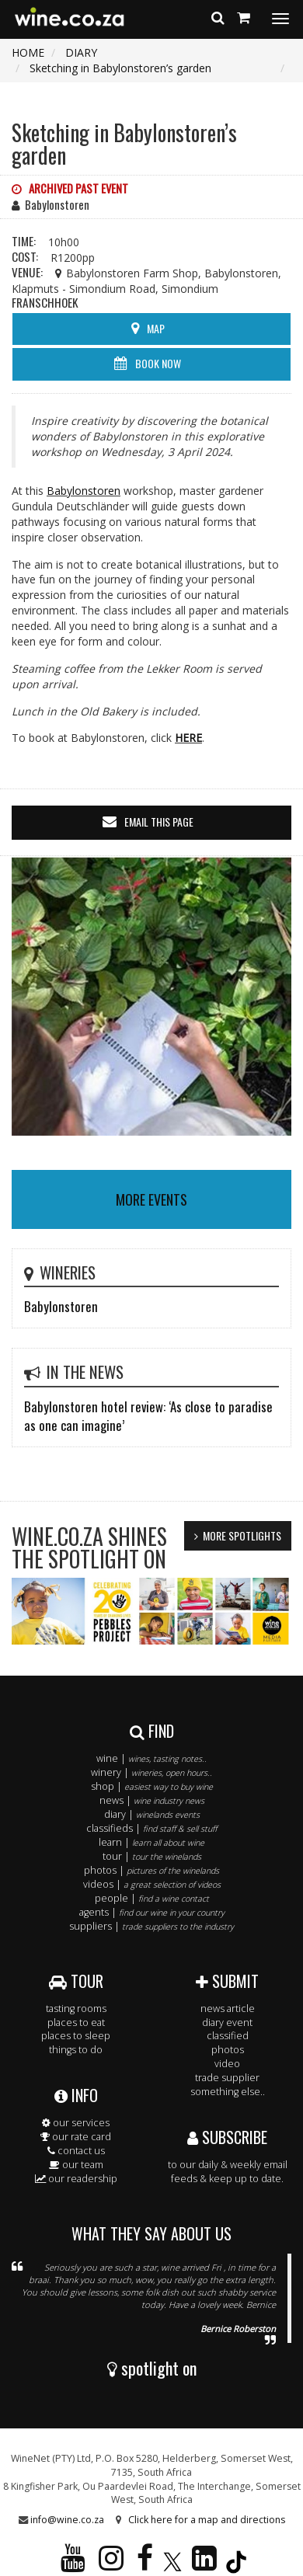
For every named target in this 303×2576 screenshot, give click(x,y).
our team (76, 2164)
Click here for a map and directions (206, 2519)
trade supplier (227, 2077)
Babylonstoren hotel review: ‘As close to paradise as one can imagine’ (148, 1416)
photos (227, 2049)
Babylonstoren (83, 490)
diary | (152, 1814)
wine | (151, 1758)
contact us (76, 2150)
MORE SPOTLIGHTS (242, 1535)
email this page (158, 821)
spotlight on (152, 2367)
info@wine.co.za (67, 2519)
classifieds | (151, 1828)
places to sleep (75, 2035)
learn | (151, 1842)
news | (151, 1800)
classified (228, 2035)
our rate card (75, 2136)
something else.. (227, 2091)
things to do (76, 2049)
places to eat (76, 2022)
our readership (76, 2178)
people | (152, 1898)
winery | (151, 1772)
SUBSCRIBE (227, 2137)
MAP (156, 328)
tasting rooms (76, 2008)
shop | (152, 1786)
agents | (152, 1912)
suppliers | (151, 1926)
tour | (152, 1856)
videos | (152, 1884)
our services (76, 2122)
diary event (227, 2022)
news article (227, 2008)
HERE (188, 737)
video (227, 2063)
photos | (151, 1870)
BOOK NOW (158, 363)
